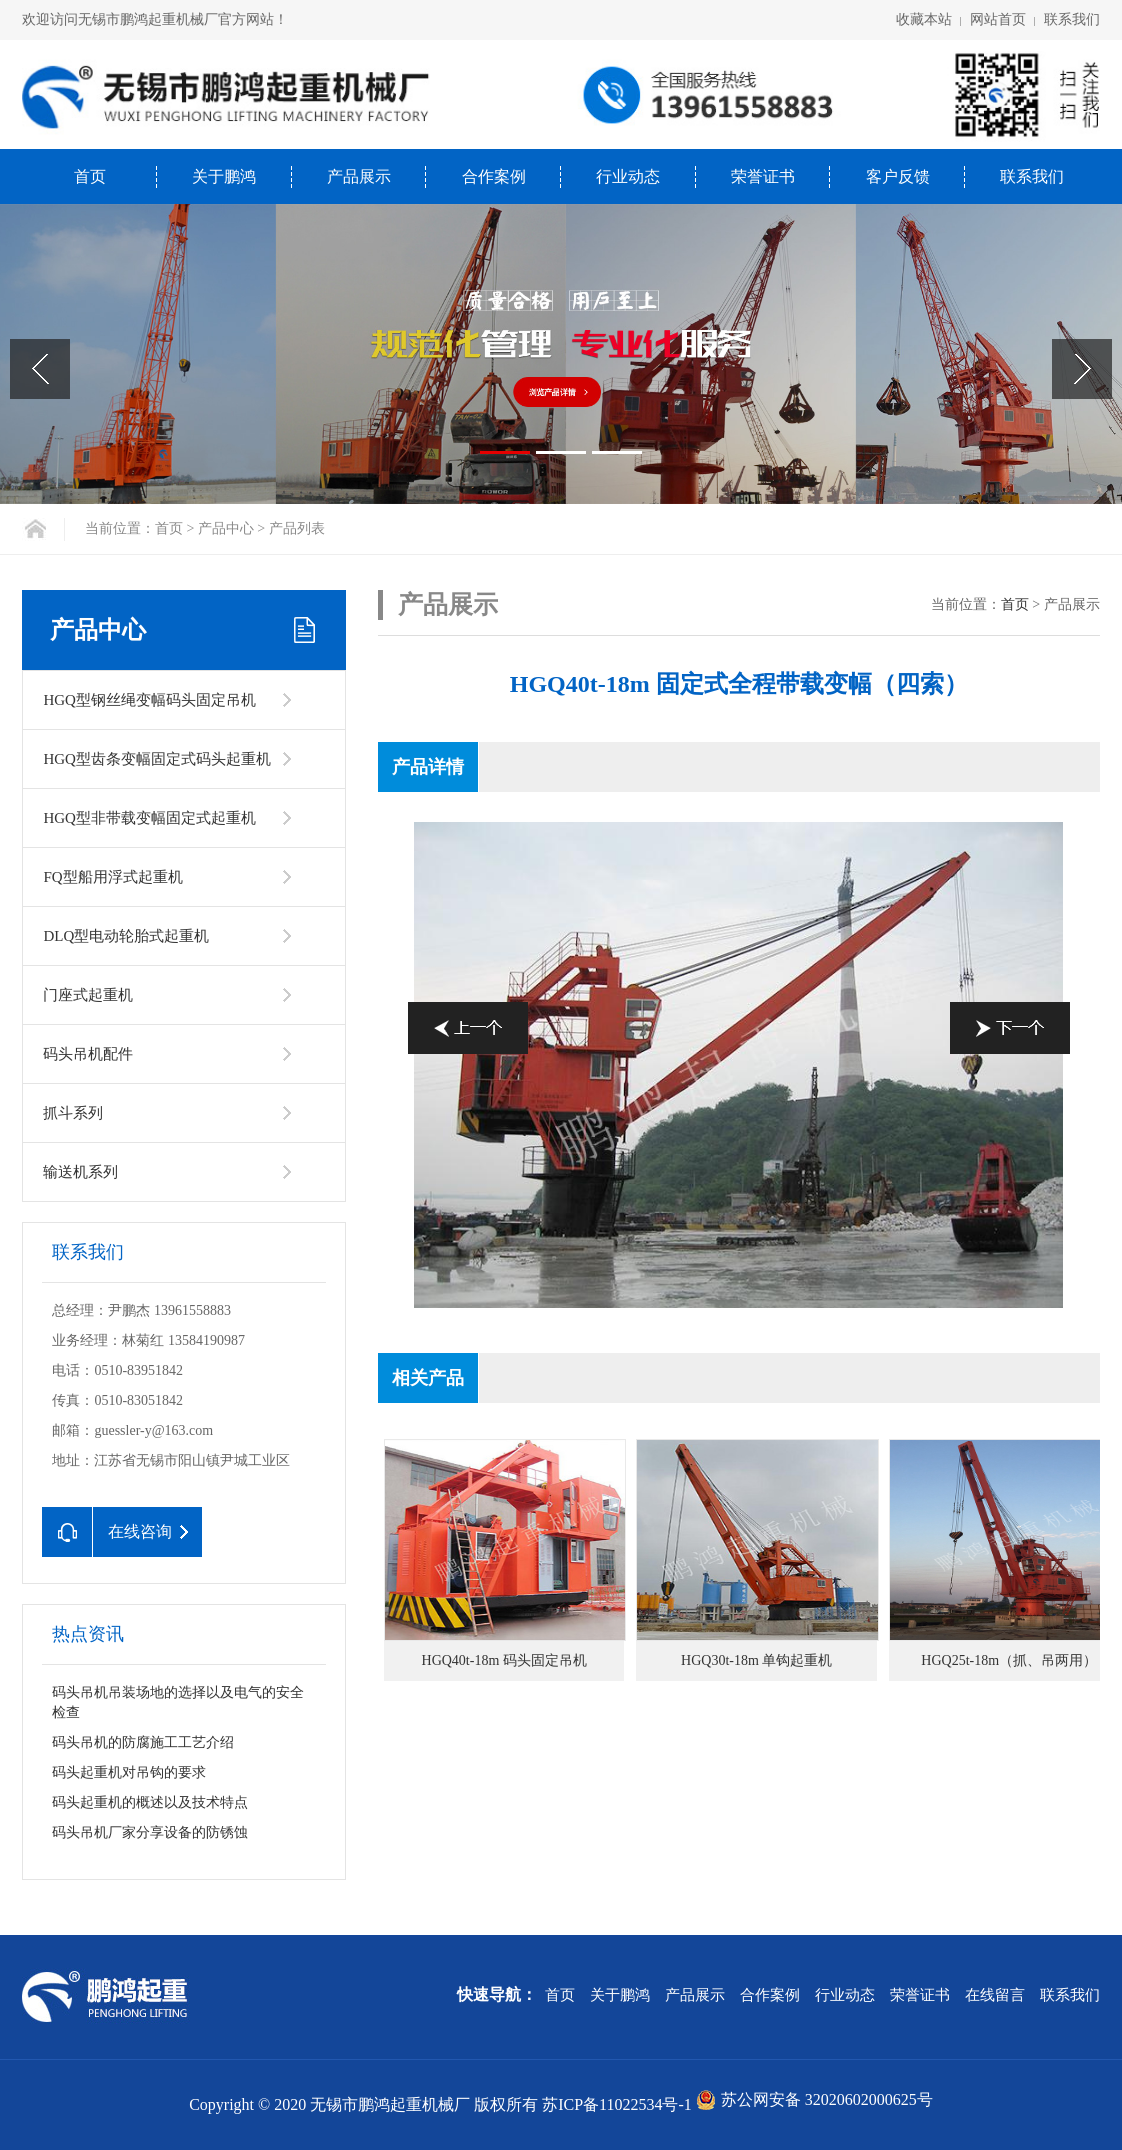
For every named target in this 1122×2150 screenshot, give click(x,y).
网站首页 (998, 19)
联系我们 (1072, 19)
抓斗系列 (73, 1113)
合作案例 (494, 176)
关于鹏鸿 (224, 176)
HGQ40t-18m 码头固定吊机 (504, 1660)
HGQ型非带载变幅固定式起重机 (149, 818)
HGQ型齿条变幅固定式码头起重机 (157, 759)
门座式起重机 (88, 995)
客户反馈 (898, 176)
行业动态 (628, 176)
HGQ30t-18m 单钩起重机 (756, 1660)
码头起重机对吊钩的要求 (129, 1772)
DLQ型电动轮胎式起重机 (126, 936)
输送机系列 (80, 1172)
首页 (90, 176)
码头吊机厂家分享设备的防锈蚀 (150, 1832)
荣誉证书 (763, 176)
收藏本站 (924, 19)
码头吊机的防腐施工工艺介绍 (143, 1742)
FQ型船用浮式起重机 (112, 877)
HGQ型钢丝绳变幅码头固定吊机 (149, 700)
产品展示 (359, 176)
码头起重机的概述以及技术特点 (150, 1802)
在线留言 (995, 1995)
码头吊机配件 (88, 1054)
